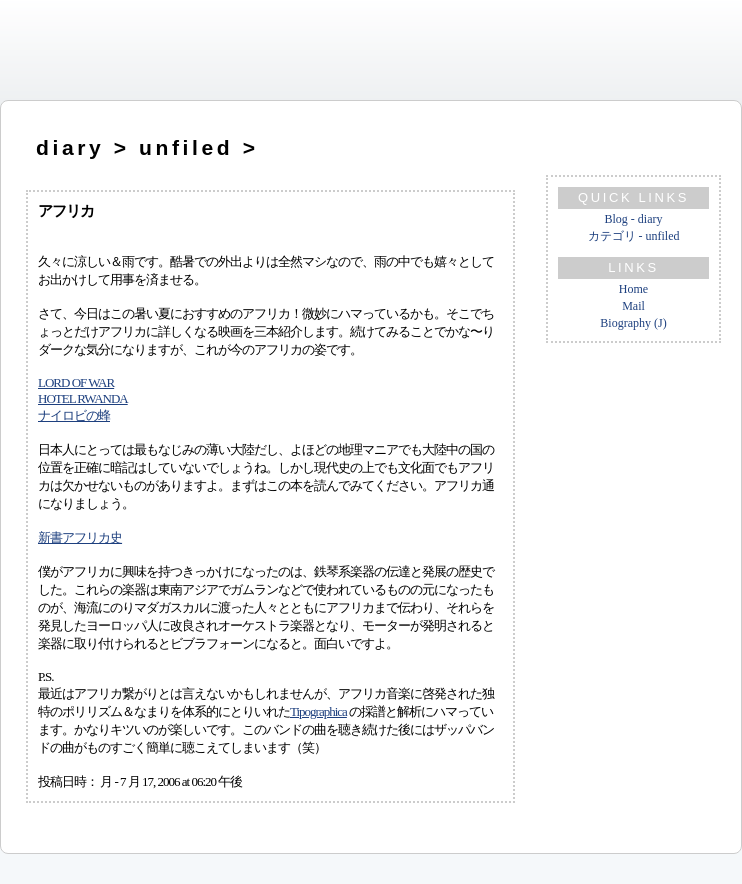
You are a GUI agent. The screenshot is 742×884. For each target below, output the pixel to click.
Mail (633, 306)
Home (633, 289)
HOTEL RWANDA (83, 398)
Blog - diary (634, 219)
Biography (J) (633, 323)
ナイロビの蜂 (74, 415)
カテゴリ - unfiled (634, 236)
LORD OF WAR (76, 382)
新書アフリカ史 (80, 537)
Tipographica (318, 711)
